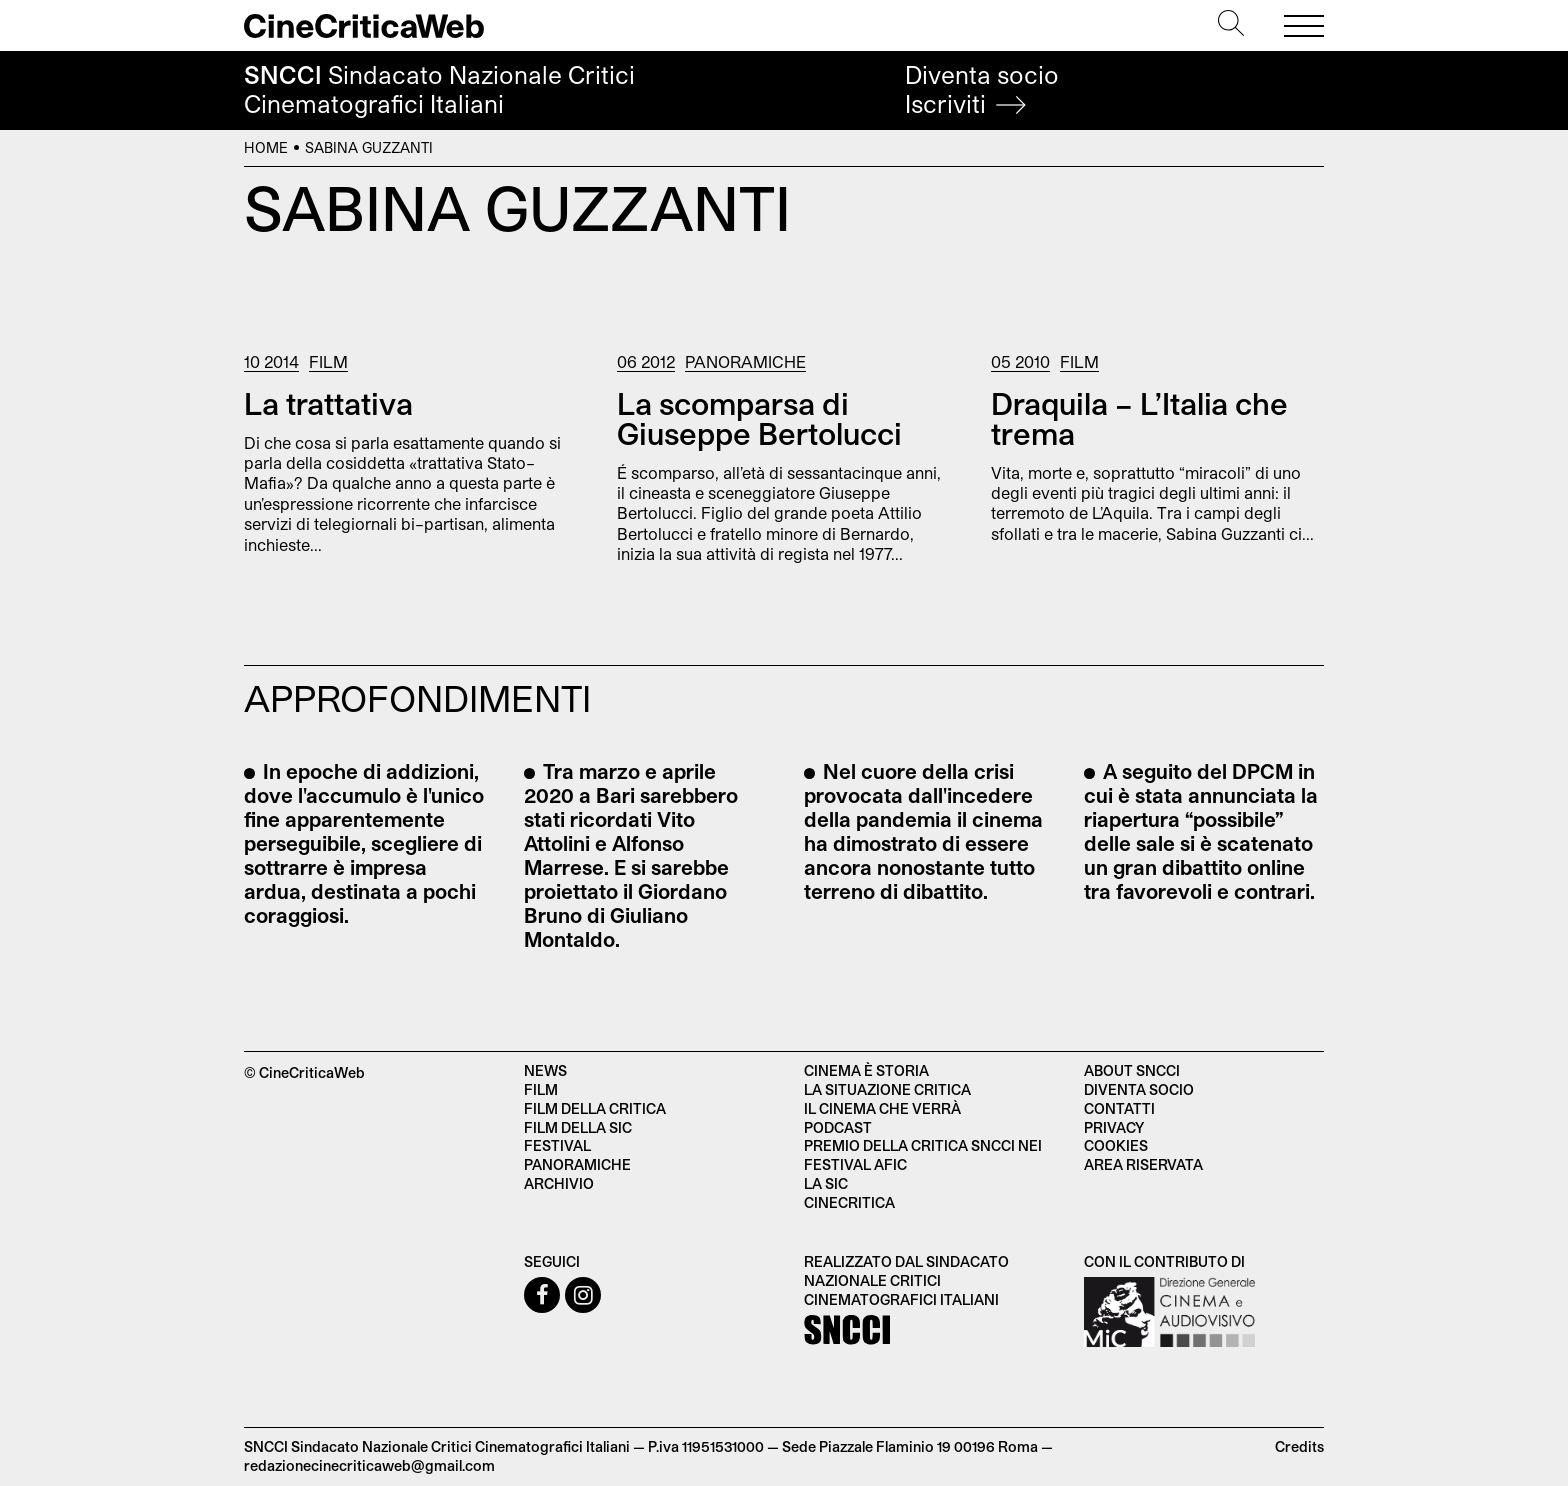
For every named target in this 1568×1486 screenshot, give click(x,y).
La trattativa (328, 403)
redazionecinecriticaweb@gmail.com (369, 1465)
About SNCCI (1132, 1070)
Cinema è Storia (866, 1070)
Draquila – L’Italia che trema (1139, 418)
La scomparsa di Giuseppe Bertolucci (759, 418)
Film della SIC (578, 1127)
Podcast (838, 1127)
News (545, 1070)
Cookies (1116, 1145)
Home (266, 147)
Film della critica (595, 1108)
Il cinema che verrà (882, 1108)
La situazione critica (887, 1089)
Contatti (1119, 1108)
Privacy (1114, 1127)
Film (328, 361)
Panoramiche (745, 361)
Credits (1299, 1446)
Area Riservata (1143, 1164)
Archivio (559, 1183)
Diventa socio (982, 89)
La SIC (826, 1183)
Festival (557, 1145)
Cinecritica (849, 1202)
